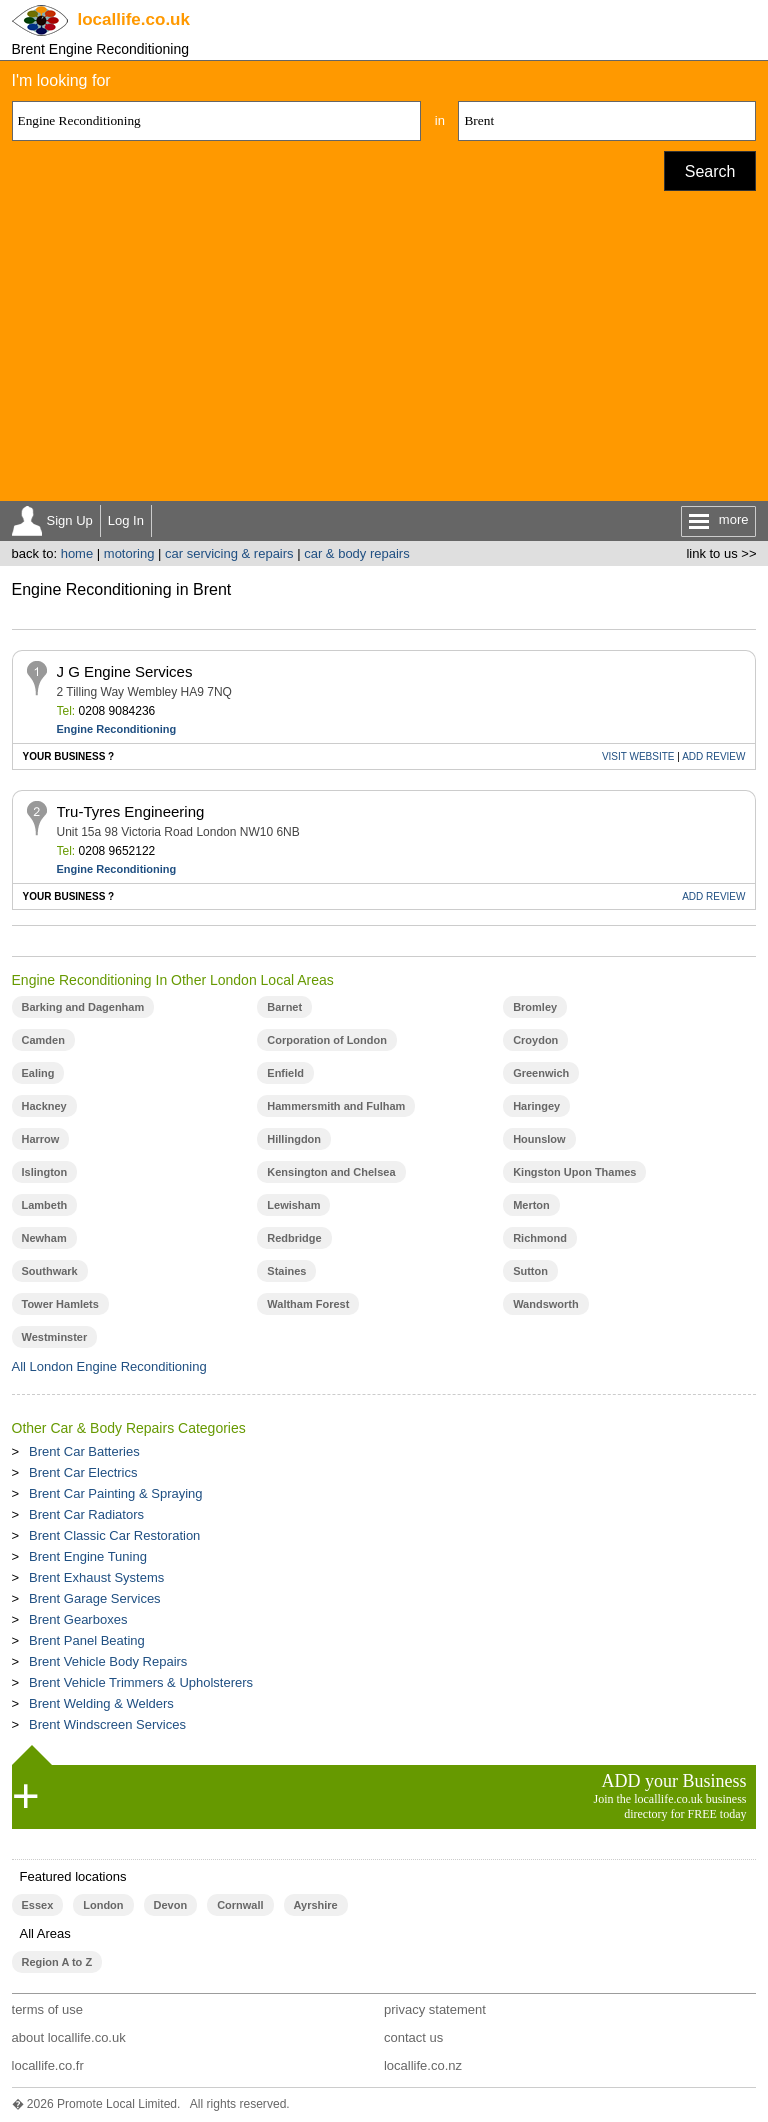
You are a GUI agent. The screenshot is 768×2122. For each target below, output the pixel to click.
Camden (43, 1040)
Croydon (535, 1040)
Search (710, 171)
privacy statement (435, 2009)
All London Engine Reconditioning (109, 1366)
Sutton (530, 1271)
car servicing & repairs (229, 553)
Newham (44, 1238)
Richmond (540, 1238)
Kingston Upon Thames (574, 1172)
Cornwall (240, 1905)
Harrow (41, 1139)
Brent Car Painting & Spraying (115, 1493)
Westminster (55, 1337)
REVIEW (713, 756)
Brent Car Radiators (86, 1514)
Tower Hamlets (60, 1304)
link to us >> (721, 553)
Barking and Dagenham (83, 1007)
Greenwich (541, 1073)
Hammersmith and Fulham (336, 1106)
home (77, 553)
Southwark (50, 1271)
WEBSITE (638, 756)
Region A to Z (57, 1962)
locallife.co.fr (48, 2065)
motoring (129, 553)
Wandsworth (546, 1304)
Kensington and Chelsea (331, 1172)
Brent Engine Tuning (88, 1556)
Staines (286, 1271)
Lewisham (293, 1205)
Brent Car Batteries (84, 1451)
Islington (45, 1172)
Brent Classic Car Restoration (114, 1535)
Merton (531, 1205)
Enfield (285, 1073)
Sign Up (70, 520)
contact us (413, 2037)
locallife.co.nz (423, 2065)
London (103, 1905)
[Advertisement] (384, 351)
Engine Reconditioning (117, 729)
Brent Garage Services (95, 1598)
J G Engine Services (125, 671)
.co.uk (134, 19)
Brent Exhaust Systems (96, 1577)
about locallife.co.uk (69, 2037)
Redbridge (294, 1238)
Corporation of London (327, 1040)
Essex (38, 1905)
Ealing (38, 1073)
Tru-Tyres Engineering (131, 811)
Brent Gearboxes (78, 1619)
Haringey (536, 1106)
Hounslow (539, 1139)
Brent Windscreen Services (107, 1724)
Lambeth (45, 1205)
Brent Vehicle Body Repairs (108, 1661)
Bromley (535, 1007)
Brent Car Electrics (83, 1472)
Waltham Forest (308, 1304)
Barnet (284, 1007)
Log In (126, 520)
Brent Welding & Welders (101, 1703)
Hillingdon (294, 1139)
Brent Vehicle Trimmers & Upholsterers (141, 1682)
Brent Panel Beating (87, 1640)
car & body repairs (357, 553)
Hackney (44, 1106)
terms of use (48, 2009)
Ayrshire (316, 1905)
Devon (171, 1905)
